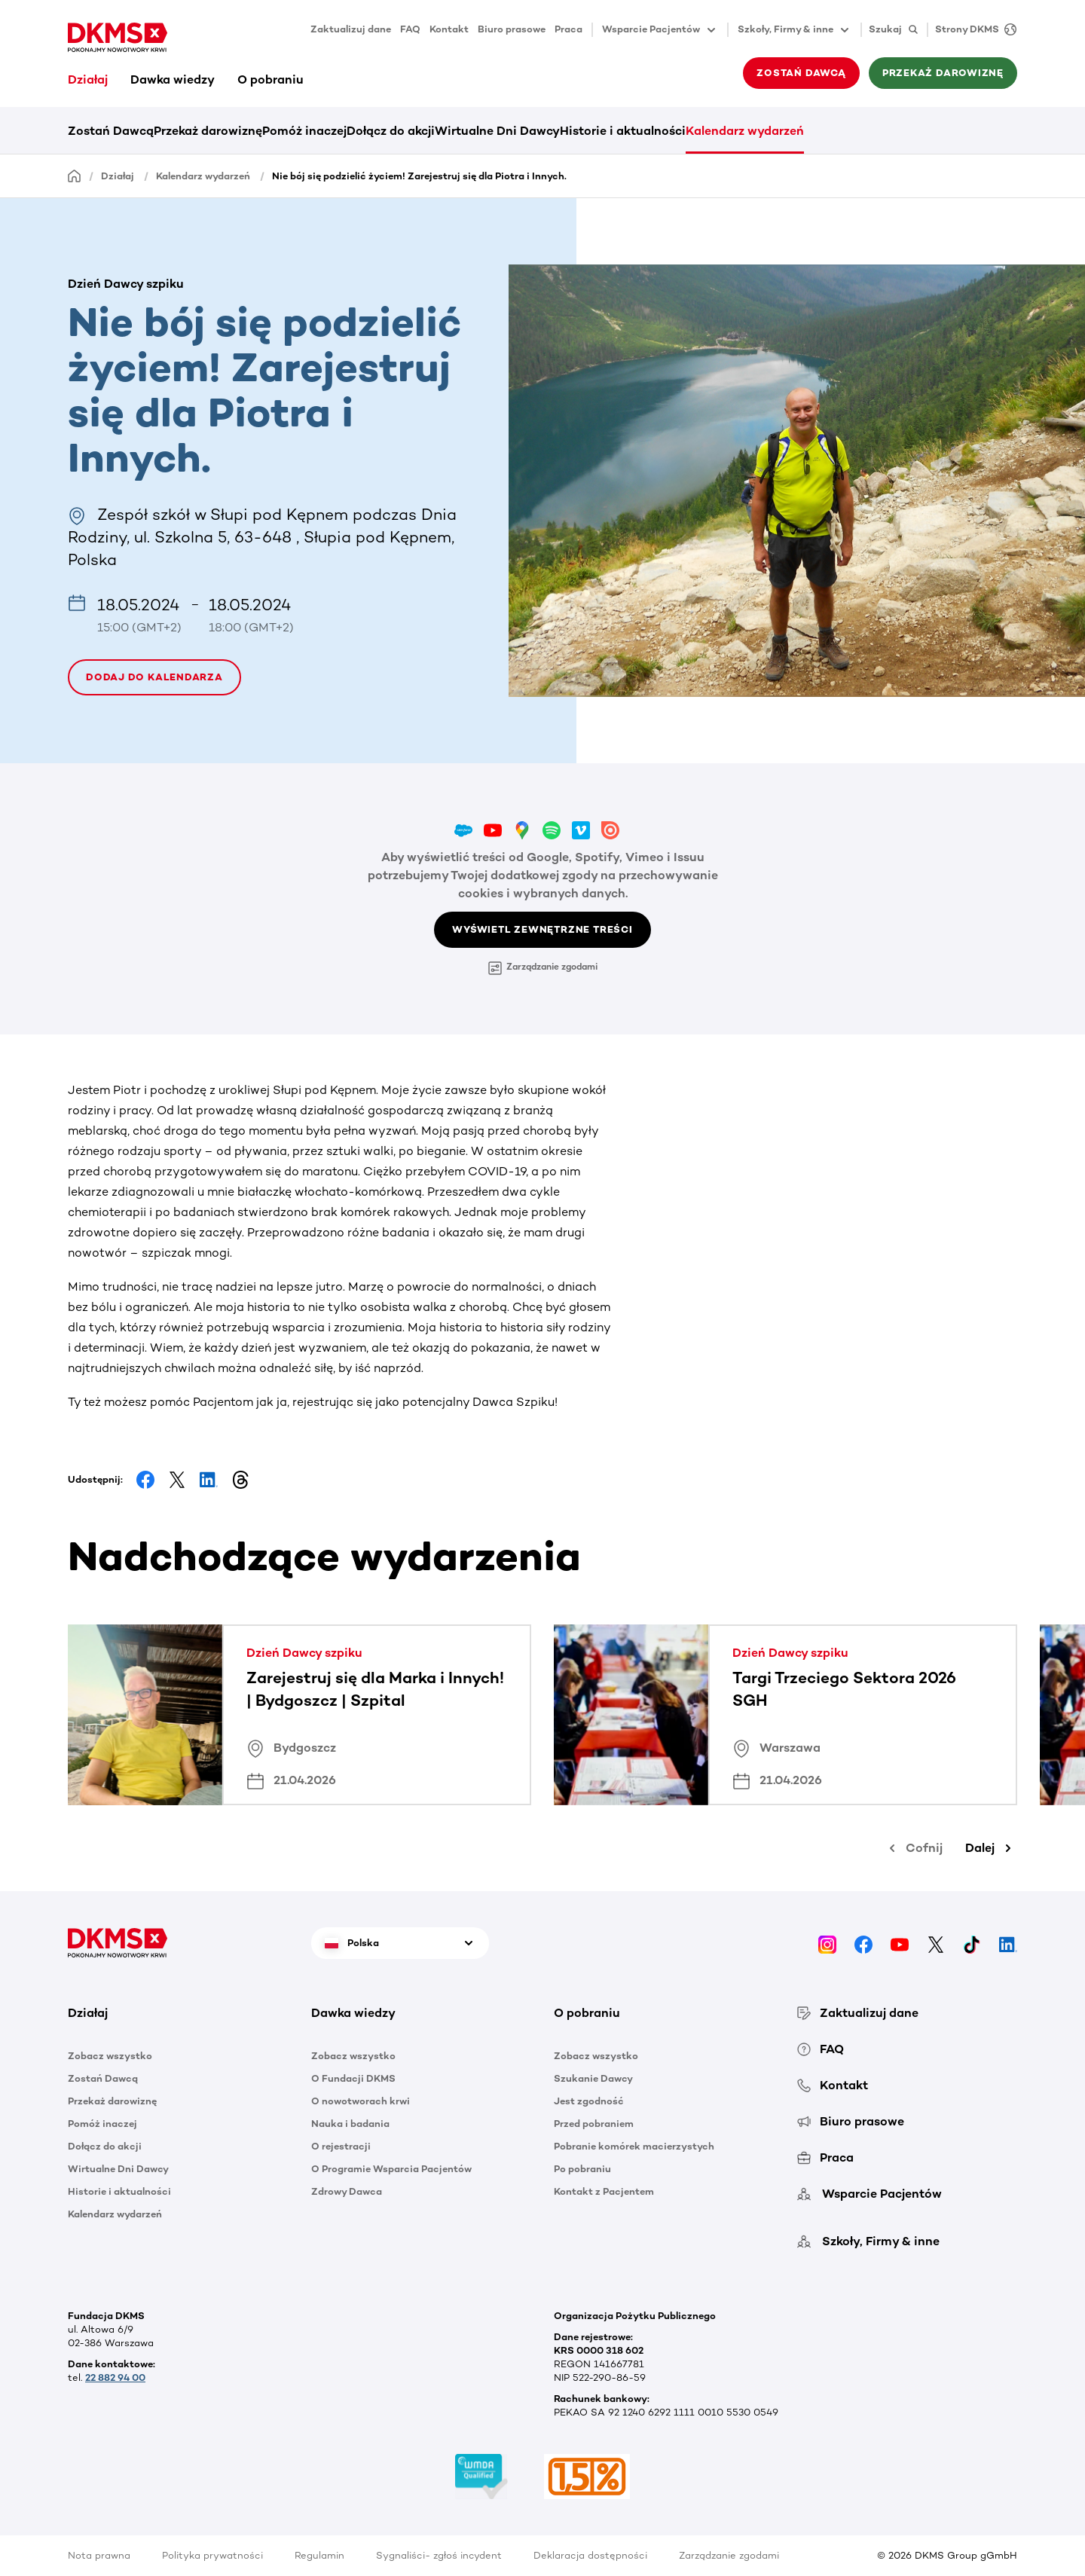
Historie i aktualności (623, 131)
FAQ (410, 29)
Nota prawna (99, 2555)
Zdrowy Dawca (346, 2191)
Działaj (88, 79)
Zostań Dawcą (800, 72)
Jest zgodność (589, 2101)
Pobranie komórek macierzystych (634, 2146)
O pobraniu (270, 79)
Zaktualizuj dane (350, 29)
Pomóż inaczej (304, 131)
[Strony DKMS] (972, 30)
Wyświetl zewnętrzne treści (542, 929)
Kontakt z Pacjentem (604, 2191)
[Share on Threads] (240, 1480)
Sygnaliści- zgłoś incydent (439, 2555)
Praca (568, 29)
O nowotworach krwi (360, 2101)
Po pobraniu (582, 2168)
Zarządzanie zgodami (543, 968)
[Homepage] (74, 175)
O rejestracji (341, 2146)
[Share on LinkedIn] (209, 1480)
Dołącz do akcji (391, 131)
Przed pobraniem (594, 2123)
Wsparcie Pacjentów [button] (660, 30)
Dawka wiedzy (172, 79)
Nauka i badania (350, 2123)
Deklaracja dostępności (590, 2555)
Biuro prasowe (512, 29)
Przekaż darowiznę (943, 72)
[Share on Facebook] (145, 1480)
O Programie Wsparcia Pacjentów (391, 2168)
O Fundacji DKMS (353, 2078)
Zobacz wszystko (110, 2055)
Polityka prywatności (212, 2555)
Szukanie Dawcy (593, 2078)
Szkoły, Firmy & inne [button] (794, 30)
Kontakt (449, 29)
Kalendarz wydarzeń (745, 131)
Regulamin (319, 2555)
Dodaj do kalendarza (154, 677)
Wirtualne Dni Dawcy (497, 131)
